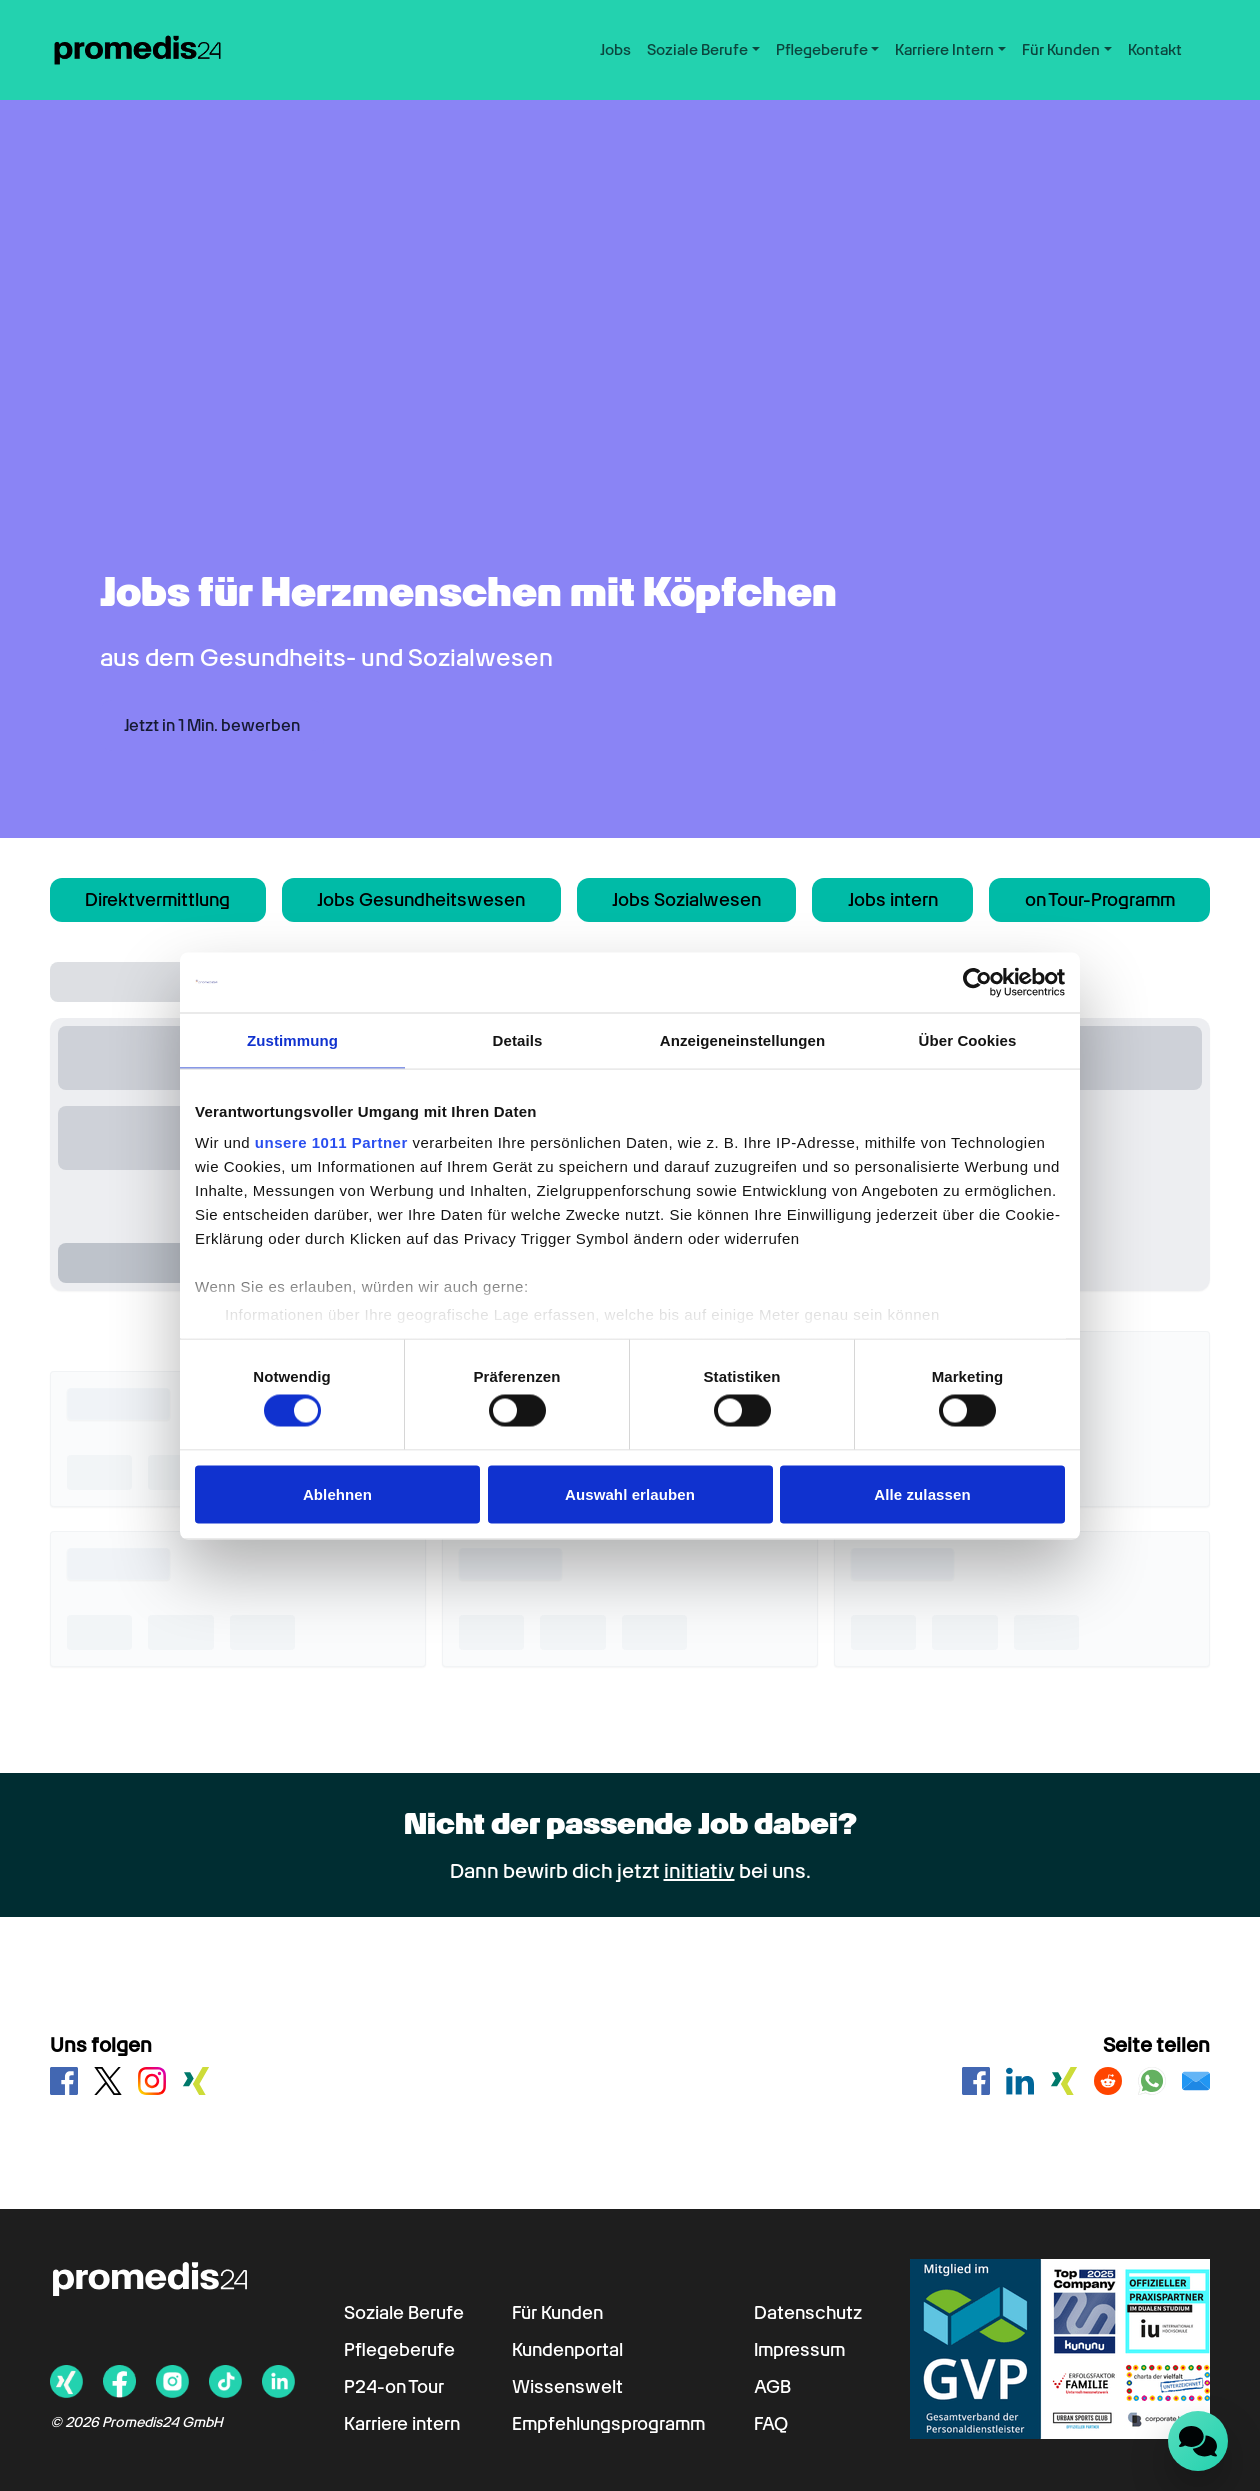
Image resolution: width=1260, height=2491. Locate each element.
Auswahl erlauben (630, 1493)
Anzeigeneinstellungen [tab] (742, 1039)
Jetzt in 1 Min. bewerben (212, 725)
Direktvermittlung (157, 899)
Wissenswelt (567, 2386)
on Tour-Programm (1100, 899)
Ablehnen (337, 1493)
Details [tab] (518, 1039)
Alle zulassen (922, 1493)
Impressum (799, 2349)
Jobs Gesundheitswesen (421, 899)
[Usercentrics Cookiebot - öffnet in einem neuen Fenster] (977, 982)
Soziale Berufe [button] (697, 50)
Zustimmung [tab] (292, 1039)
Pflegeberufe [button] (822, 50)
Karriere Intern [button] (944, 50)
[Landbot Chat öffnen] (1198, 2441)
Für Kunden (557, 2312)
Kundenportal (567, 2349)
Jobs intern (893, 899)
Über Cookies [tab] (968, 1039)
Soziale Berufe (404, 2312)
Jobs (615, 50)
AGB (772, 2386)
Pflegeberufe (399, 2349)
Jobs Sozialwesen (686, 899)
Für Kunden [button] (1061, 50)
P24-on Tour (394, 2386)
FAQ (771, 2423)
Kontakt (1155, 50)
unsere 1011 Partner (331, 1142)
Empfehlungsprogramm (608, 2423)
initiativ (699, 1871)
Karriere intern (402, 2423)
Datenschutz (808, 2312)
